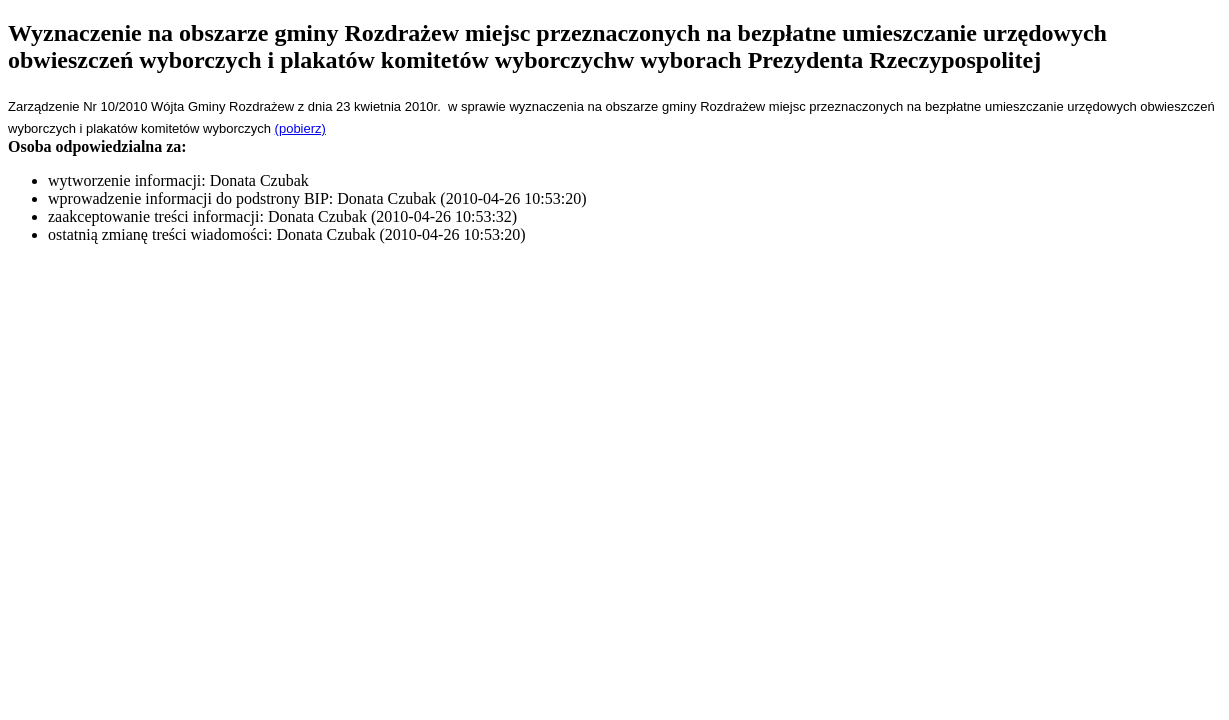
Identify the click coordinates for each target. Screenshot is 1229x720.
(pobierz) (300, 128)
